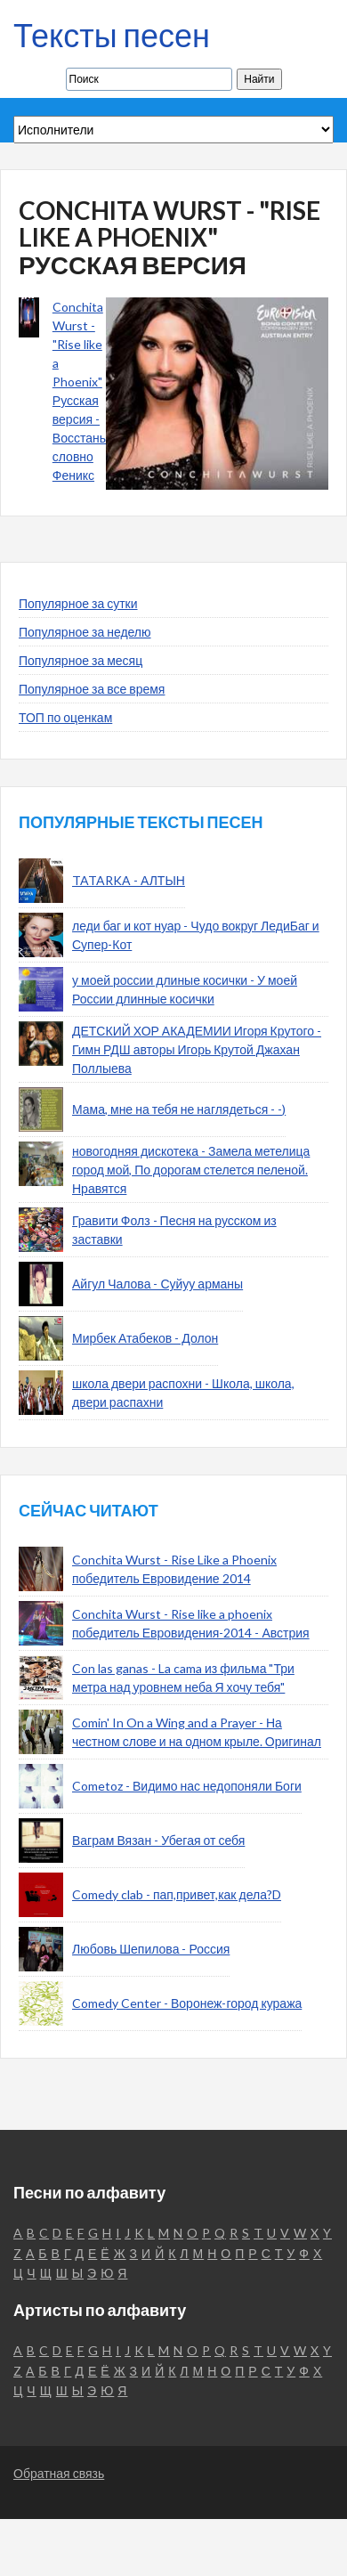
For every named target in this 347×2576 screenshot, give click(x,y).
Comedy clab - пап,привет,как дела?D (176, 1894)
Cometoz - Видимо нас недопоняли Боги (187, 1785)
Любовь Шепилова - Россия (151, 1948)
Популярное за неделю (85, 631)
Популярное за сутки (78, 603)
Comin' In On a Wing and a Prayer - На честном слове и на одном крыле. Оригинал (196, 1732)
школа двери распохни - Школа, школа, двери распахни (183, 1393)
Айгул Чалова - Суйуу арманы (157, 1283)
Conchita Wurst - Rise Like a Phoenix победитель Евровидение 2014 (174, 1569)
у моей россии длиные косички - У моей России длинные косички (184, 989)
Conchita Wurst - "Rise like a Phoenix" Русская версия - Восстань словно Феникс (79, 391)
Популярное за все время (92, 688)
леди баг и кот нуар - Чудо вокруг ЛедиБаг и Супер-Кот (195, 935)
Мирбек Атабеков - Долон (145, 1337)
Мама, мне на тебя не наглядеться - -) (179, 1109)
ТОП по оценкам (65, 717)
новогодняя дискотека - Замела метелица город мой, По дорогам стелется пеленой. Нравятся (191, 1169)
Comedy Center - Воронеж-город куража (187, 2003)
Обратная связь (58, 2473)
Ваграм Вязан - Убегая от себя (158, 1840)
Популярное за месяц (80, 660)
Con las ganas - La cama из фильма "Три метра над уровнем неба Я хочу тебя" (183, 1677)
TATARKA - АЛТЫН (128, 880)
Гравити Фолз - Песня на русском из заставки (174, 1230)
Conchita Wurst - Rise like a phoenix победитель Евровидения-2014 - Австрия (191, 1623)
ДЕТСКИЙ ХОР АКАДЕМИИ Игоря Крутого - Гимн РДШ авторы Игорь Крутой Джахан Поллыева (196, 1049)
